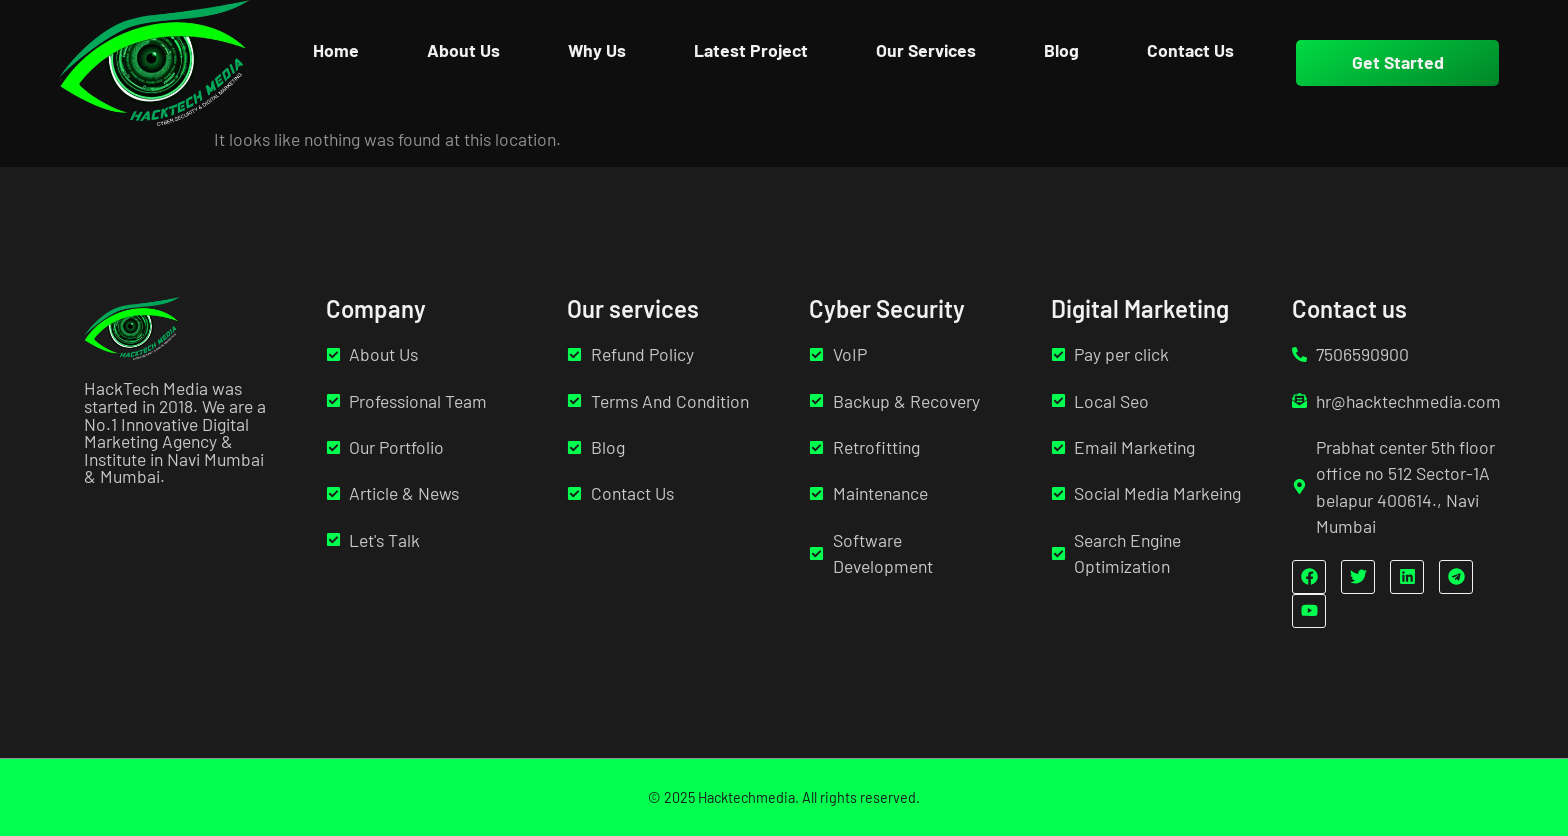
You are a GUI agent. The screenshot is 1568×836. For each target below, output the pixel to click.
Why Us (597, 50)
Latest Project (751, 50)
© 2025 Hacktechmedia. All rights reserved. (784, 797)
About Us (463, 50)
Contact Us (1190, 50)
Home (336, 50)
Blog (1061, 50)
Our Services (926, 50)
